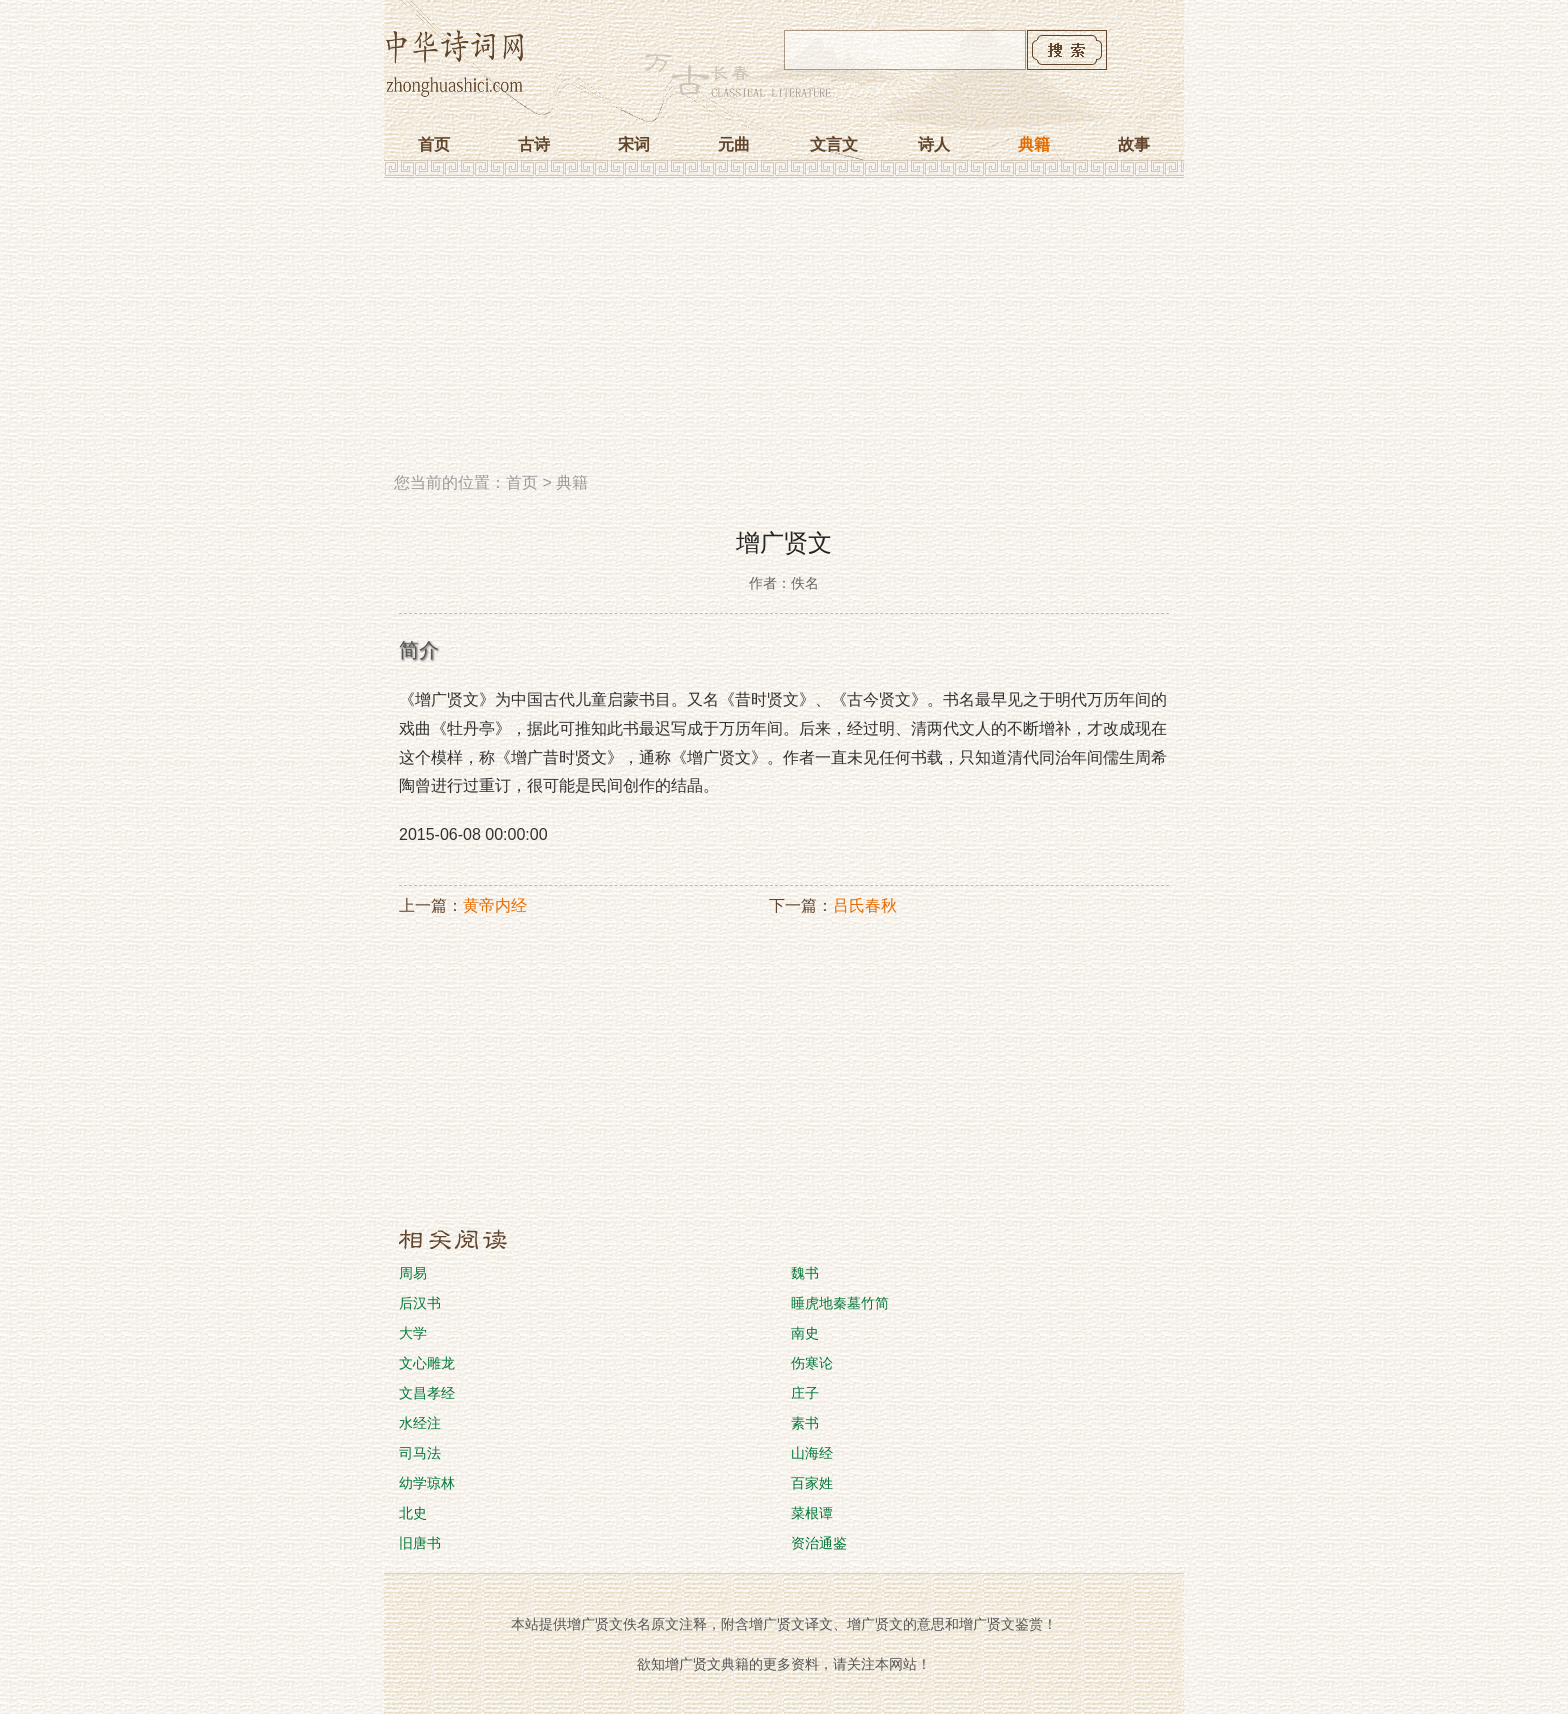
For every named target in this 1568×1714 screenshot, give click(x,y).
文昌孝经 (427, 1393)
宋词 (634, 144)
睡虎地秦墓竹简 (840, 1303)
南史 (805, 1333)
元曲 (734, 144)
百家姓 (812, 1483)
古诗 (534, 144)
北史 (413, 1513)
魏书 (805, 1273)
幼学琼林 (427, 1483)
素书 (805, 1423)
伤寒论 (812, 1363)
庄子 (805, 1393)
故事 (1134, 144)
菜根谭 (812, 1513)
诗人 (934, 144)
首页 (434, 144)
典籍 (1034, 144)
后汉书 (420, 1303)
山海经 (812, 1453)
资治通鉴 (819, 1543)
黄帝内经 (495, 905)
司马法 (420, 1453)
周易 (413, 1273)
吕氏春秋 (865, 905)
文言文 (834, 144)
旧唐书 (420, 1543)
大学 (413, 1333)
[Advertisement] (784, 333)
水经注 (420, 1423)
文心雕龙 (427, 1363)
